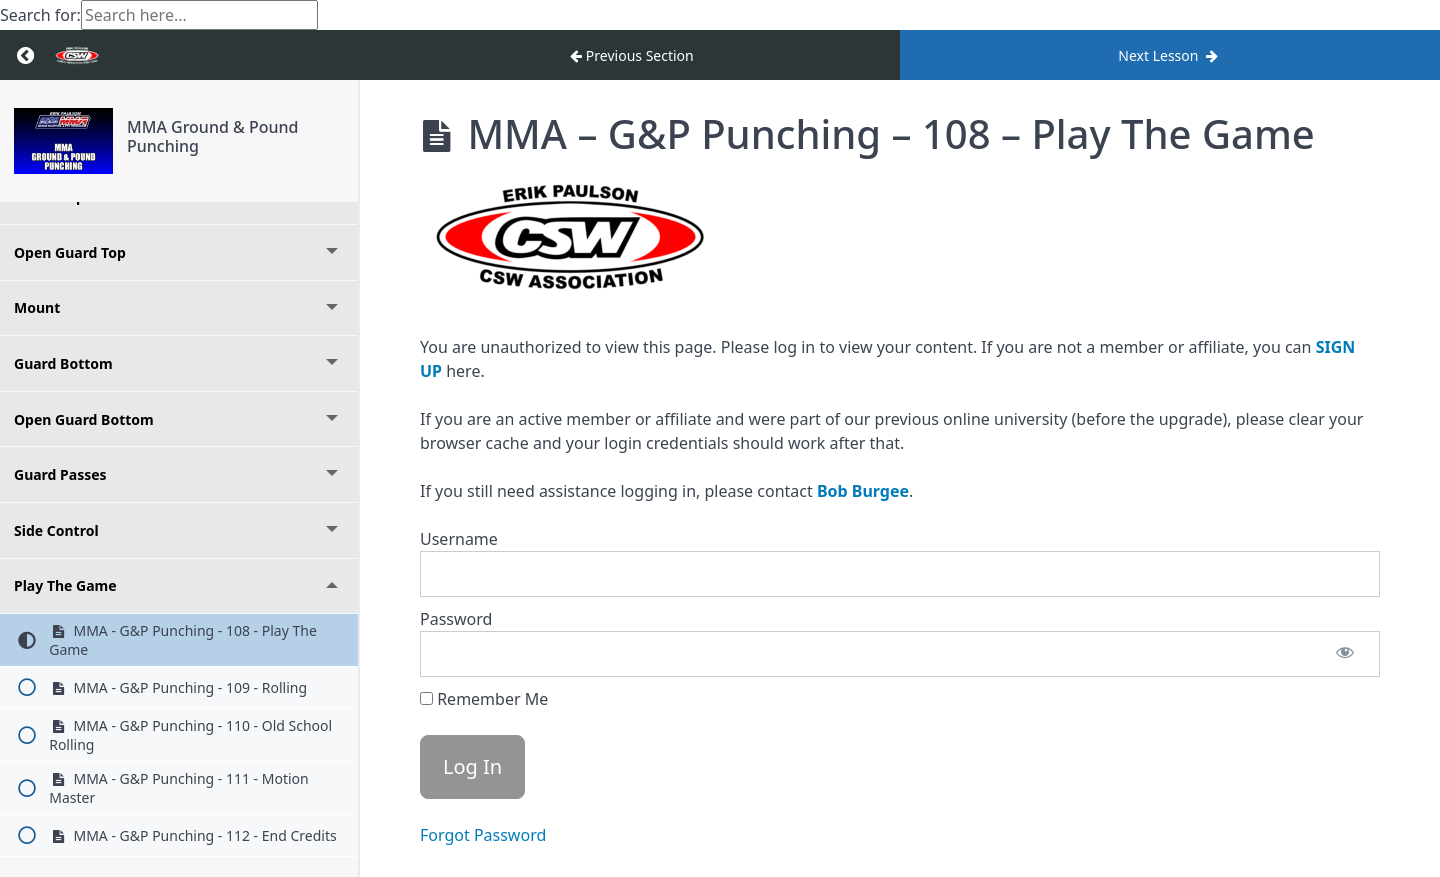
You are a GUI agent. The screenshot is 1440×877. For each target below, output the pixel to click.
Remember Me (484, 699)
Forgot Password (483, 835)
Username (459, 539)
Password (456, 619)
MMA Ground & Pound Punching (213, 136)
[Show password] (1345, 654)
